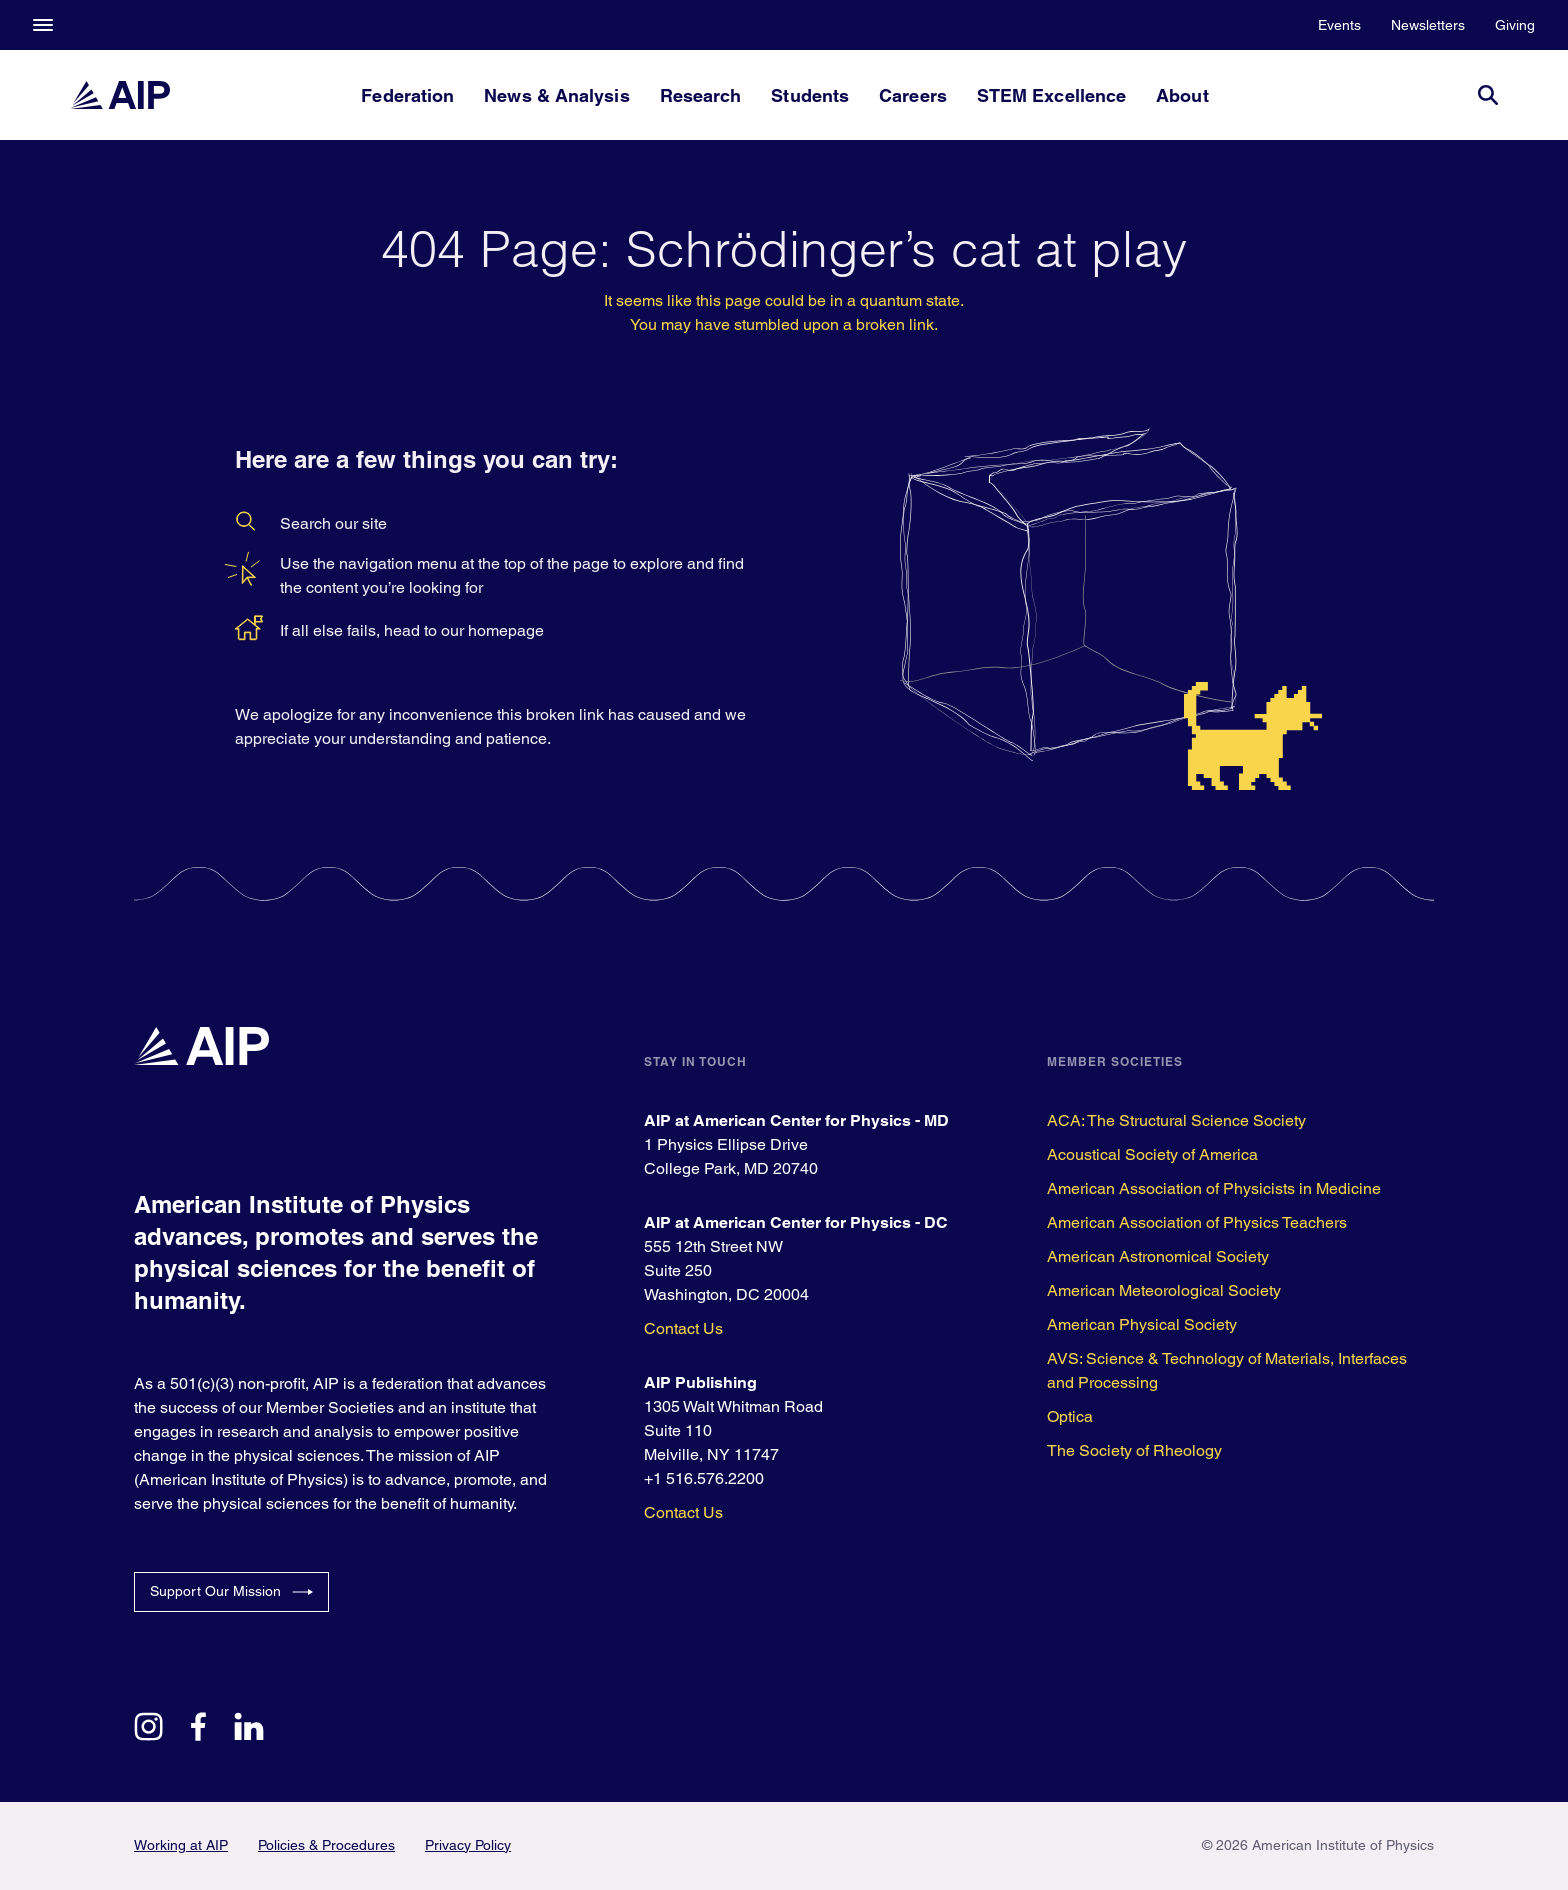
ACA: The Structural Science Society (1176, 1120)
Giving (1515, 25)
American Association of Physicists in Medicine (1214, 1188)
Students (810, 95)
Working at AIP (181, 1845)
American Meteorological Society (1164, 1290)
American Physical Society (1142, 1324)
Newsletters (1428, 25)
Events (1339, 25)
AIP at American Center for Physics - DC (796, 1222)
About (1182, 95)
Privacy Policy (468, 1845)
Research (701, 95)
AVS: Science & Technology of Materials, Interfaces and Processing (1227, 1370)
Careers (913, 95)
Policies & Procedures (326, 1845)
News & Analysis (556, 95)
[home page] (120, 95)
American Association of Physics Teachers (1197, 1222)
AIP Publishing (700, 1382)
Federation (407, 95)
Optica (1070, 1416)
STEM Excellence (1051, 95)
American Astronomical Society (1158, 1256)
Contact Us (683, 1328)
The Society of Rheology (1134, 1450)
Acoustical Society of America (1152, 1154)
